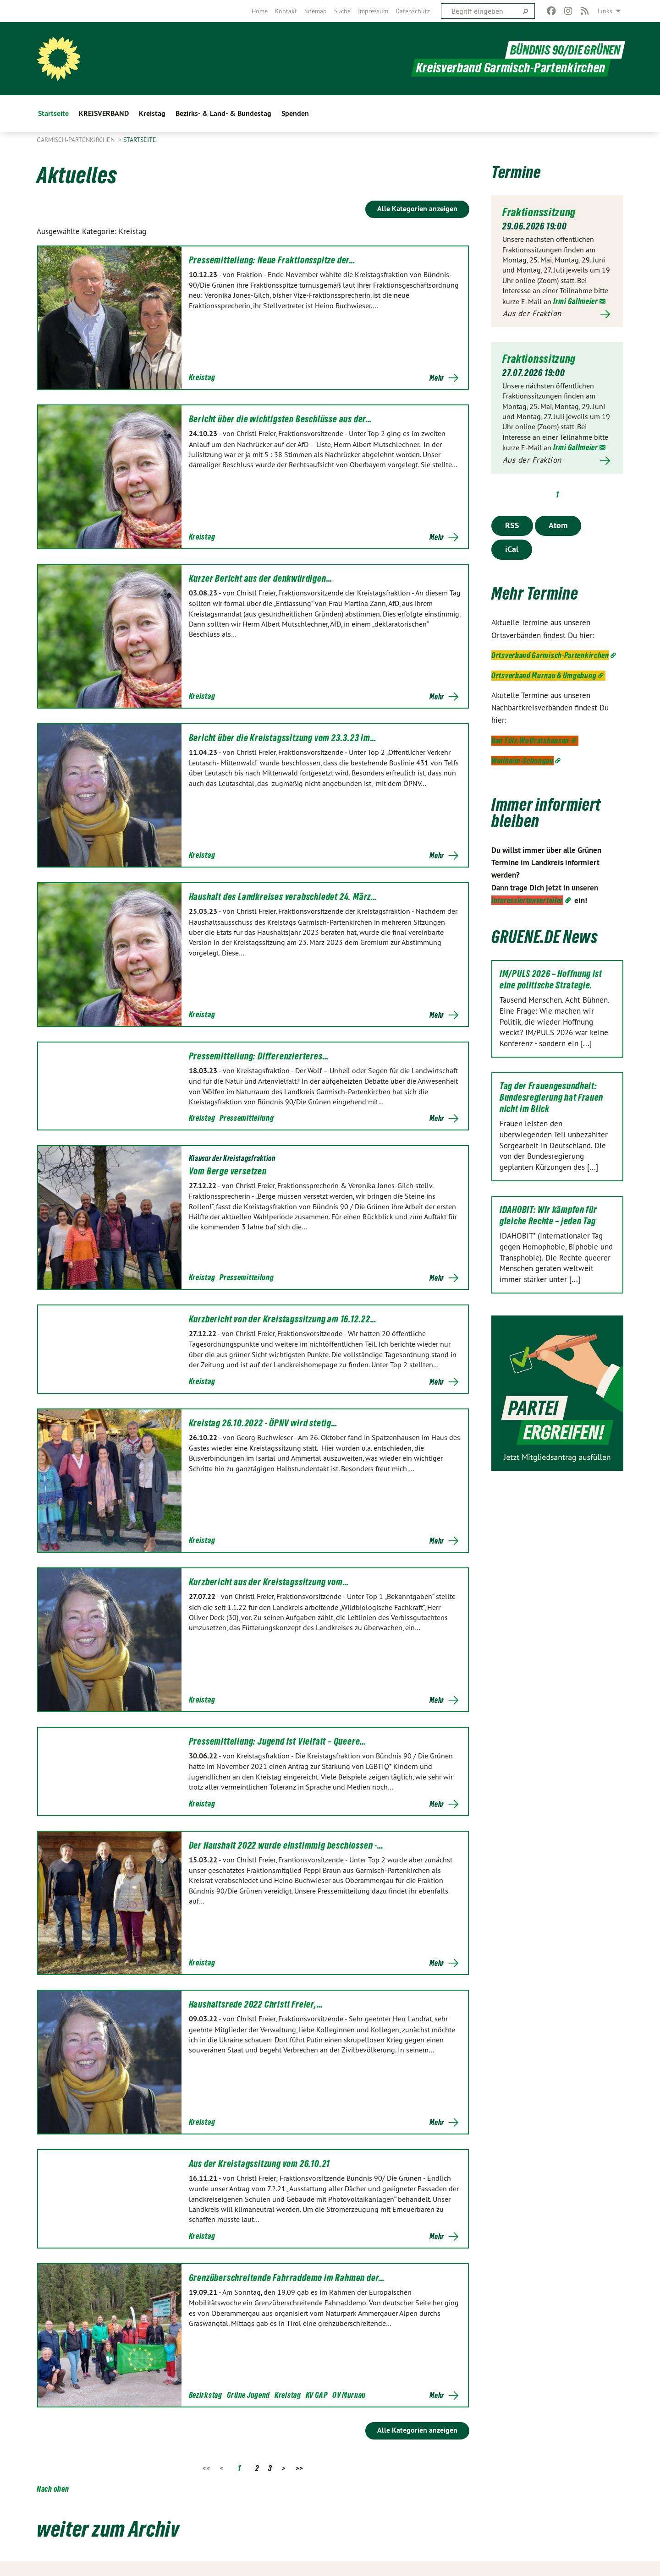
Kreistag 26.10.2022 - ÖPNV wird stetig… (263, 1423)
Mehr (436, 378)
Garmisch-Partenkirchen (76, 140)
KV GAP (317, 2395)
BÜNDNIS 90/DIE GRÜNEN (563, 49)
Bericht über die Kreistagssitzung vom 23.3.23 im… (283, 737)
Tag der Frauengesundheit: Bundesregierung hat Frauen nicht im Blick (551, 1097)
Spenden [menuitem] (295, 113)
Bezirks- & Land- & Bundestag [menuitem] (223, 113)
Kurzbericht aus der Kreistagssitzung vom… (269, 1582)
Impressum (373, 11)
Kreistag (202, 377)
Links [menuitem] (605, 11)
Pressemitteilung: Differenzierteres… (259, 1056)
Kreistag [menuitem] (152, 113)
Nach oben (53, 2489)
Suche (342, 11)
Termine (517, 172)
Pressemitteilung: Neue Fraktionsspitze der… (272, 260)
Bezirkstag (205, 2395)
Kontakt (286, 11)
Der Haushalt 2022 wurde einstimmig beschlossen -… (286, 1845)
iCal (511, 548)
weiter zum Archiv (112, 2528)
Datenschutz (413, 11)
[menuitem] (260, 11)
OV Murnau (349, 2395)
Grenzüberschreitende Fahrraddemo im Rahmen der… (287, 2277)
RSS (512, 524)
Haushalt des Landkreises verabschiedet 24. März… (283, 896)
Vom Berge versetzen (228, 1171)
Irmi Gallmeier (575, 301)
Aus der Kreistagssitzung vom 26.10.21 (259, 2163)
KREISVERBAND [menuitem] (104, 113)
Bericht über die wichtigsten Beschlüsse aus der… (280, 419)
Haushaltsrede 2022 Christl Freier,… (256, 2004)
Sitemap (315, 11)
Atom (558, 524)
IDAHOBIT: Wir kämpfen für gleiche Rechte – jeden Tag (548, 1215)
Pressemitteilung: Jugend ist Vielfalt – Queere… (278, 1741)
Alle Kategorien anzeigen (417, 208)
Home (260, 11)
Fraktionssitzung (539, 212)
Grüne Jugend (248, 2395)
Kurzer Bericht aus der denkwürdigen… (261, 578)
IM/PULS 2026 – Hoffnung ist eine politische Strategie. (551, 979)
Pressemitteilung (247, 1118)
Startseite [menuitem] (53, 113)
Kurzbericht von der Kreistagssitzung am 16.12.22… (283, 1319)
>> (299, 2468)
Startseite (139, 140)
